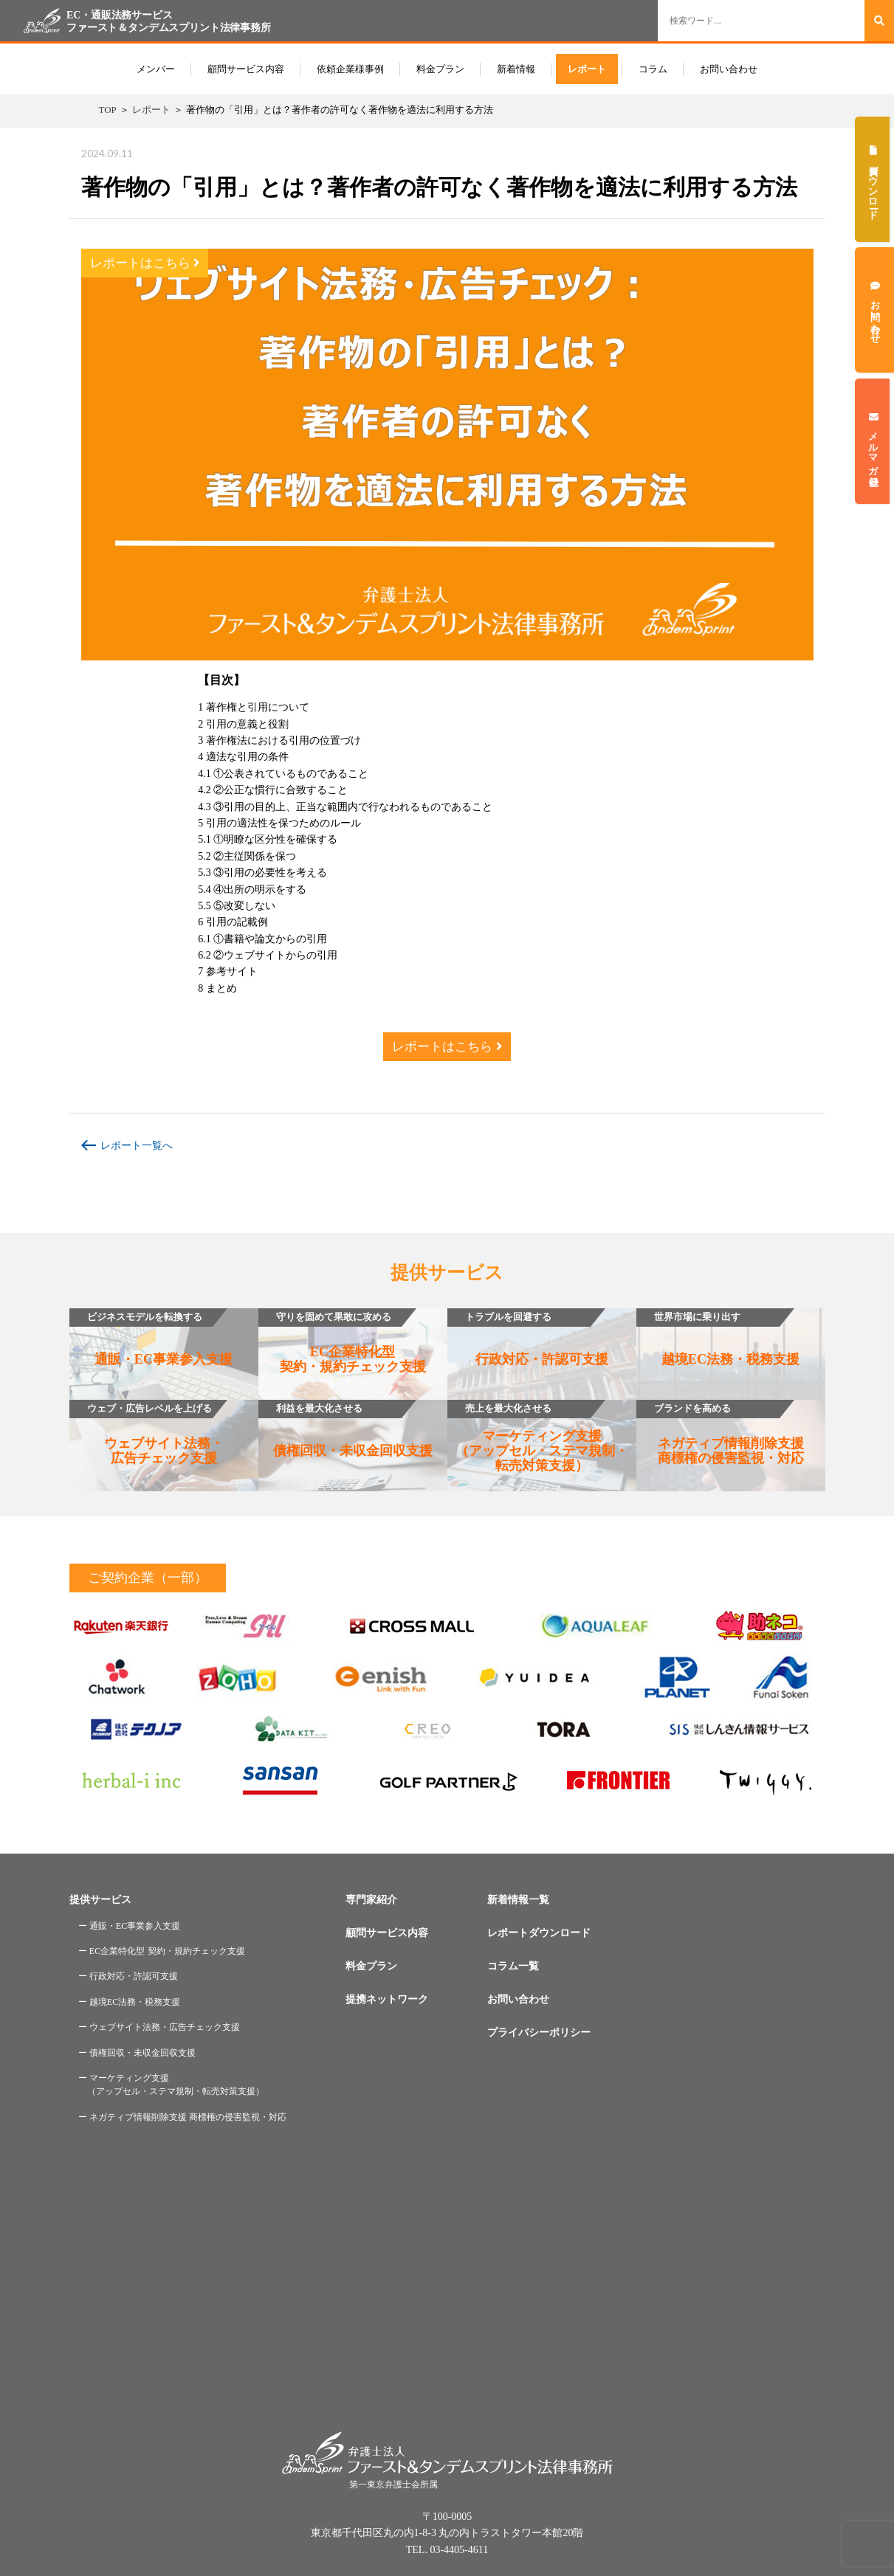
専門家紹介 (371, 1899)
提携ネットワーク (386, 1999)
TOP (108, 109)
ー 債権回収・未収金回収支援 (137, 2053)
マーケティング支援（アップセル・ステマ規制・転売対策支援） (537, 1436)
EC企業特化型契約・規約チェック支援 (342, 1341)
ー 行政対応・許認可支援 (128, 1976)
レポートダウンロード (539, 1932)
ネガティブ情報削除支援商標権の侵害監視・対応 (720, 1432)
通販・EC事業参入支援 (151, 1337)
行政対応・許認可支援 (527, 1337)
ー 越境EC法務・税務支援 (129, 2002)
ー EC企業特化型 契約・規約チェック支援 (161, 1951)
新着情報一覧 (518, 1899)
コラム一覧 (513, 1966)
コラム (653, 69)
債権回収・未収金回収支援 (345, 1429)
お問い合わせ (728, 69)
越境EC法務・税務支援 (718, 1337)
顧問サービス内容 (245, 69)
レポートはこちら (145, 263)
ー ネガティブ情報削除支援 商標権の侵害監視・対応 (182, 2117)
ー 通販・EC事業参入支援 (129, 1926)
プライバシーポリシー (539, 2032)
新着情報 (516, 69)
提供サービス (100, 1899)
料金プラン (440, 69)
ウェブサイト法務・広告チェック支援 (146, 1432)
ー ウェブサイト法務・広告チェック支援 (159, 2027)
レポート (587, 69)
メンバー (156, 69)
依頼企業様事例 (350, 69)
